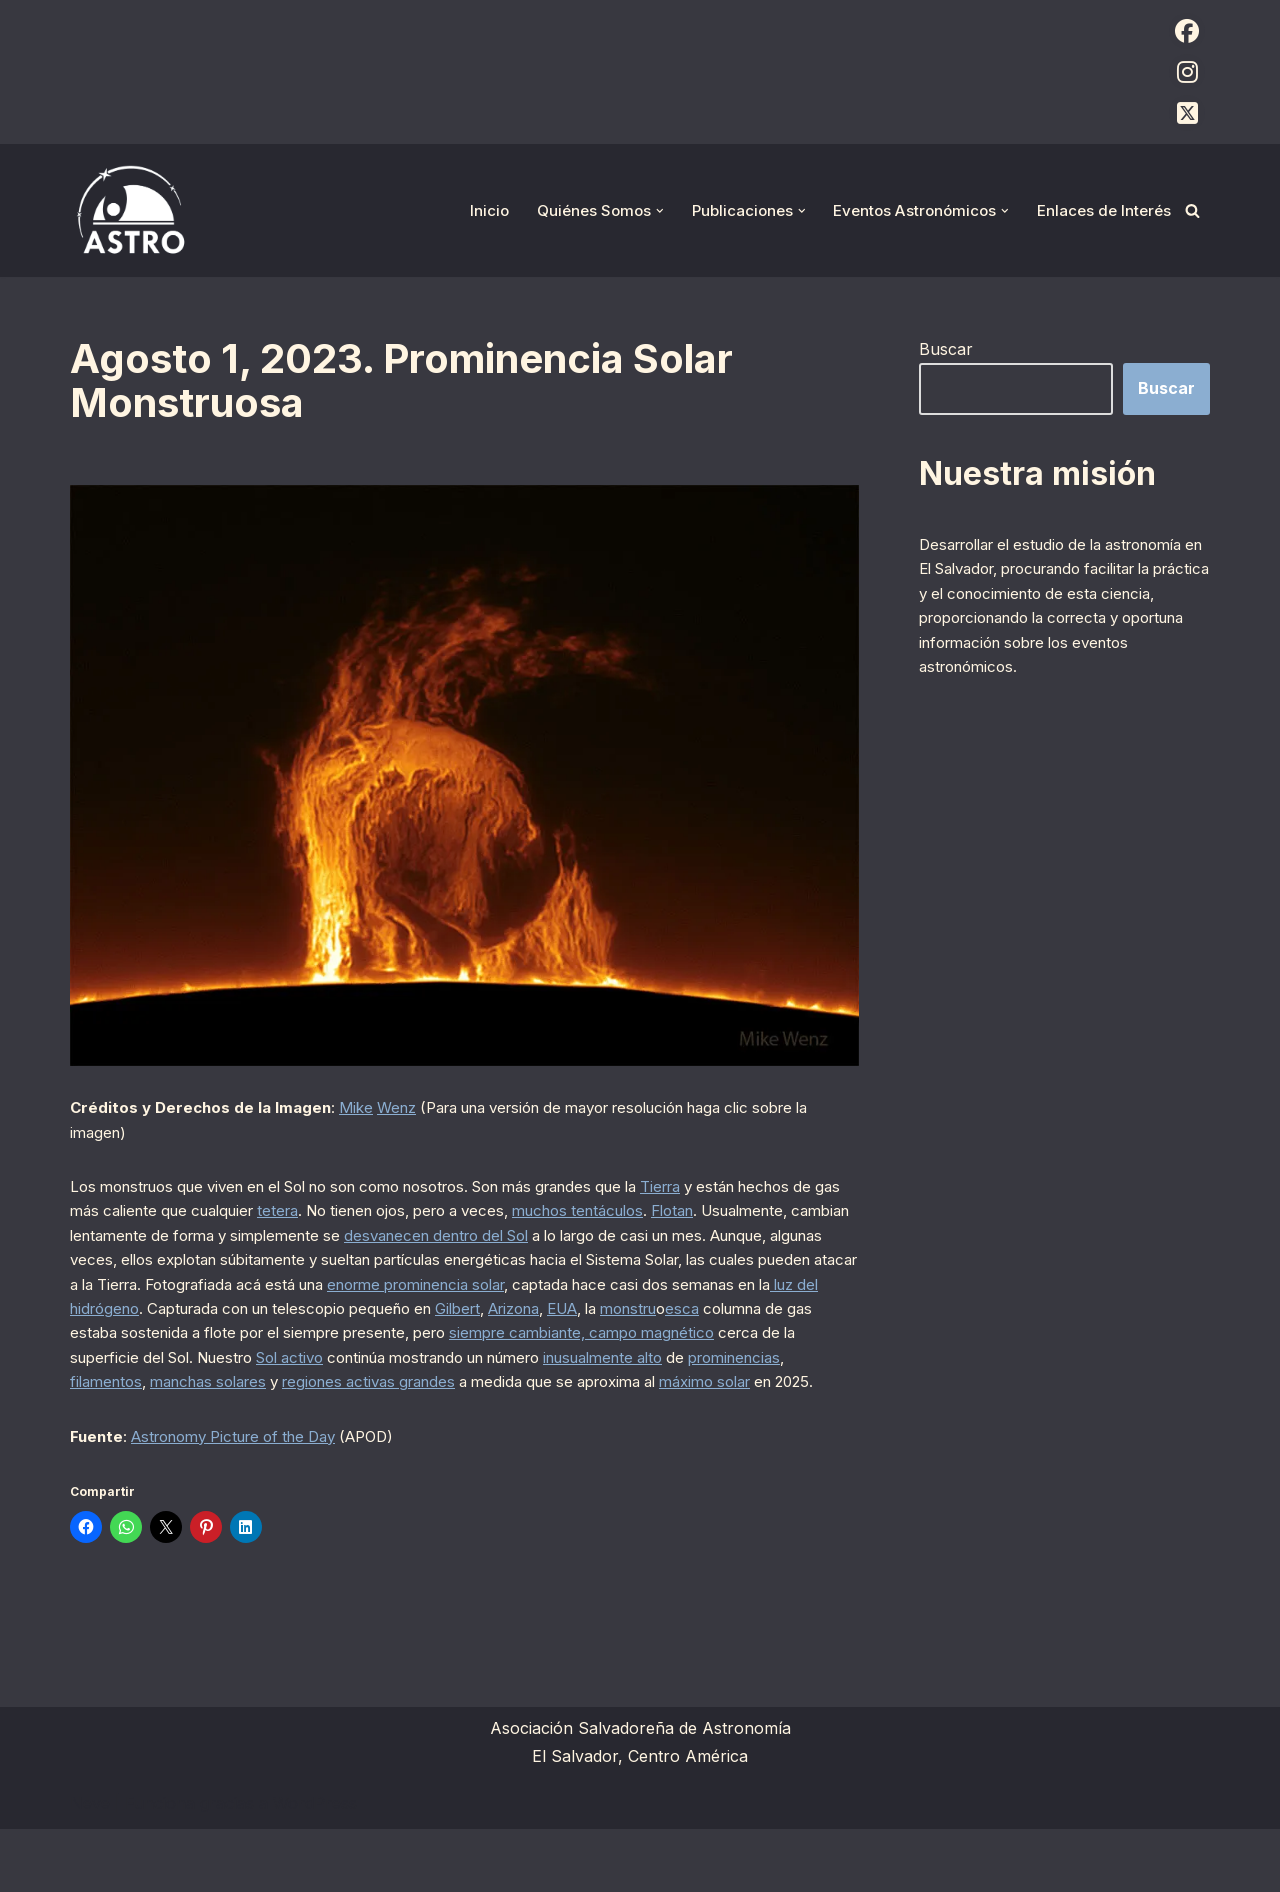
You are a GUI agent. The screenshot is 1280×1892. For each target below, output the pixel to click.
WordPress (315, 1866)
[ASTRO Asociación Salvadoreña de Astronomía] (130, 210)
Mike (366, 1109)
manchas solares (134, 1438)
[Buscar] (1192, 210)
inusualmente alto (532, 1411)
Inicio (467, 210)
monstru (473, 1357)
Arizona (338, 1357)
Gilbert (273, 1357)
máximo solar (683, 1438)
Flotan (94, 1248)
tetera (414, 1221)
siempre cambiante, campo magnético (447, 1384)
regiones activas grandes (312, 1438)
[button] (643, 211)
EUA (395, 1357)
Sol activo (174, 1411)
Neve (90, 1866)
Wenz (410, 1109)
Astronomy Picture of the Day (248, 1496)
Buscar (946, 350)
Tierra (734, 1194)
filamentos (778, 1411)
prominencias (678, 1411)
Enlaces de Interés (1101, 210)
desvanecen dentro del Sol (697, 1248)
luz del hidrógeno (630, 1330)
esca (532, 1357)
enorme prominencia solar (170, 1330)
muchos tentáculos (746, 1221)
